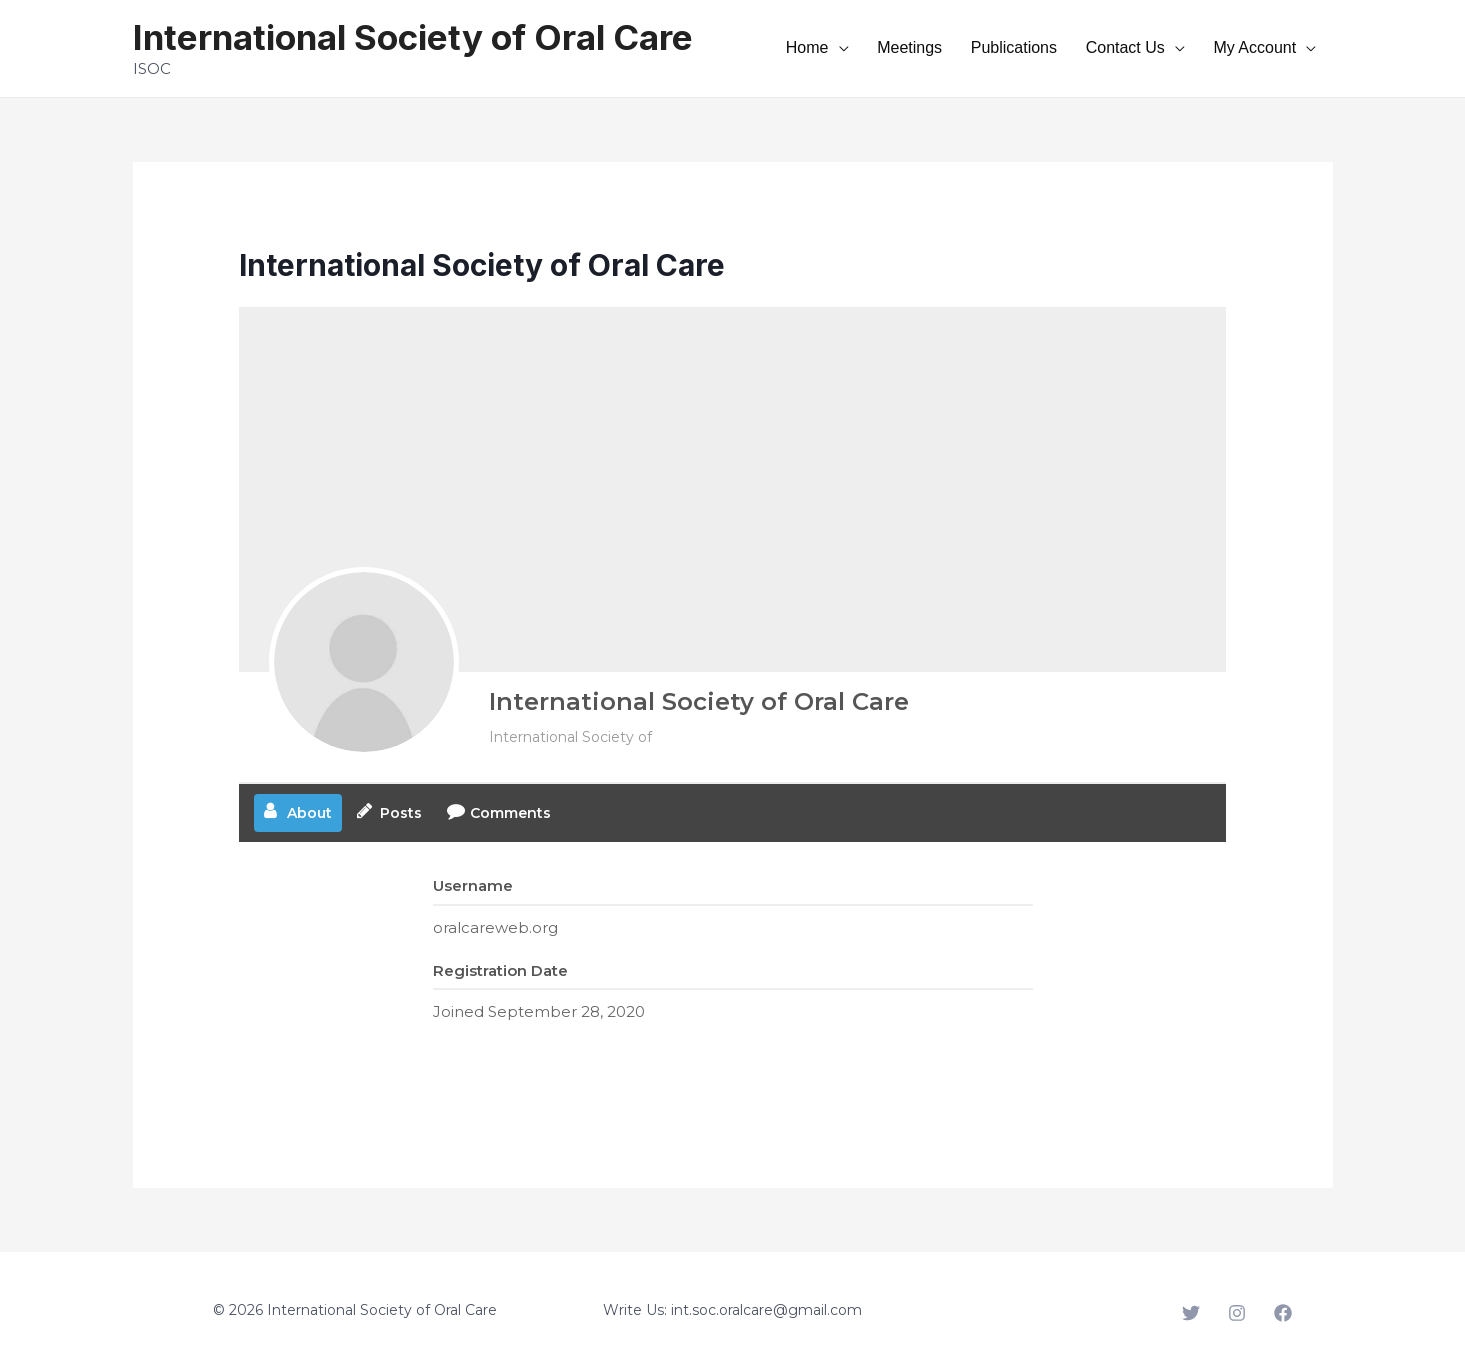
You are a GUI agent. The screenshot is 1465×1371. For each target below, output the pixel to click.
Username (473, 885)
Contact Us (1159, 47)
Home (909, 47)
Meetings (988, 47)
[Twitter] (1191, 1313)
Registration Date (500, 970)
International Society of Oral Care (413, 37)
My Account (1266, 47)
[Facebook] (1283, 1313)
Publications (1070, 47)
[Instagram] (1237, 1313)
